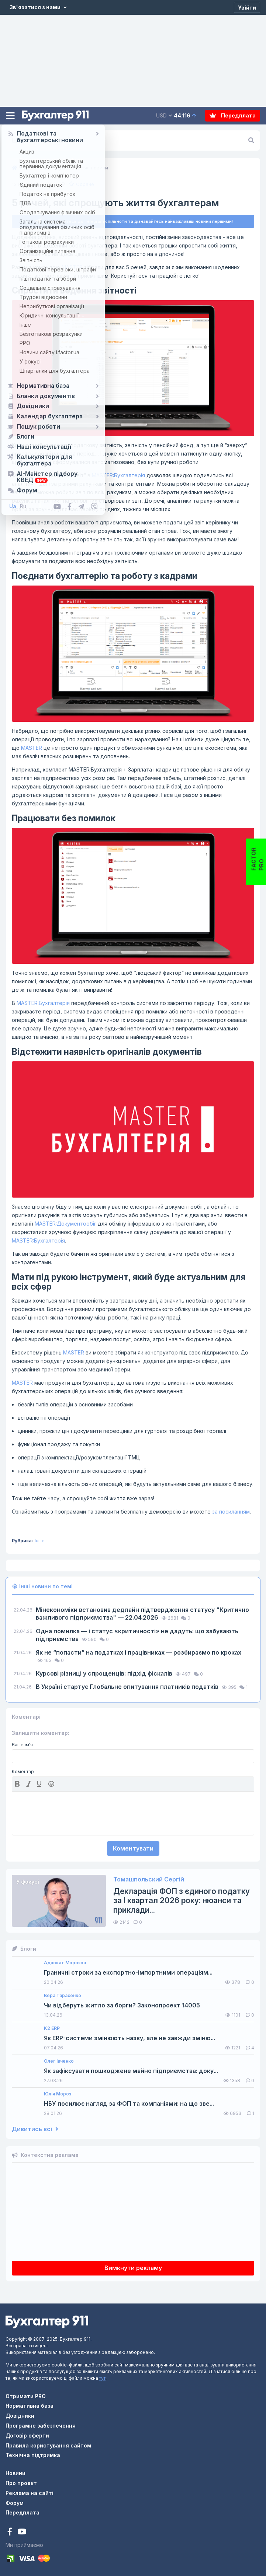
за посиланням (231, 1511)
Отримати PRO (26, 2396)
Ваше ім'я (22, 1744)
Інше (40, 1540)
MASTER (72, 267)
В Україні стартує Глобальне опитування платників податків (128, 1686)
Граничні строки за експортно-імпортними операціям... (128, 1972)
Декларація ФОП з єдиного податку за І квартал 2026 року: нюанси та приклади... (181, 1900)
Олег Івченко (59, 2061)
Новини (15, 2473)
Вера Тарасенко (62, 1995)
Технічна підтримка (33, 2455)
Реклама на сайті (29, 2493)
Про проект (21, 2483)
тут (102, 2378)
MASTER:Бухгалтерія (118, 475)
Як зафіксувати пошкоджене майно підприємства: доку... (131, 2070)
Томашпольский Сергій (148, 1879)
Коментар (23, 1771)
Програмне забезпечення (41, 2425)
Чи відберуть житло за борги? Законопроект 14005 (122, 2005)
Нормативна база (29, 2406)
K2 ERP (52, 2028)
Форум (15, 2503)
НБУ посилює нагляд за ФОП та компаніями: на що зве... (129, 2103)
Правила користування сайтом (48, 2445)
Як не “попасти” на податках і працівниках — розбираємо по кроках (138, 1652)
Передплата (233, 115)
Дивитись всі (35, 2129)
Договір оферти (27, 2435)
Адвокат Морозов (65, 1962)
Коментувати (133, 1848)
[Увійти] (247, 7)
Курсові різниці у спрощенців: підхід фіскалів (105, 1673)
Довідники (20, 2415)
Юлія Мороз (57, 2094)
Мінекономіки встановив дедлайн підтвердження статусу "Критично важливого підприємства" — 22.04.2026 (142, 1613)
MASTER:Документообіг (65, 1223)
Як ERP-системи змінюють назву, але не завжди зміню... (129, 2038)
